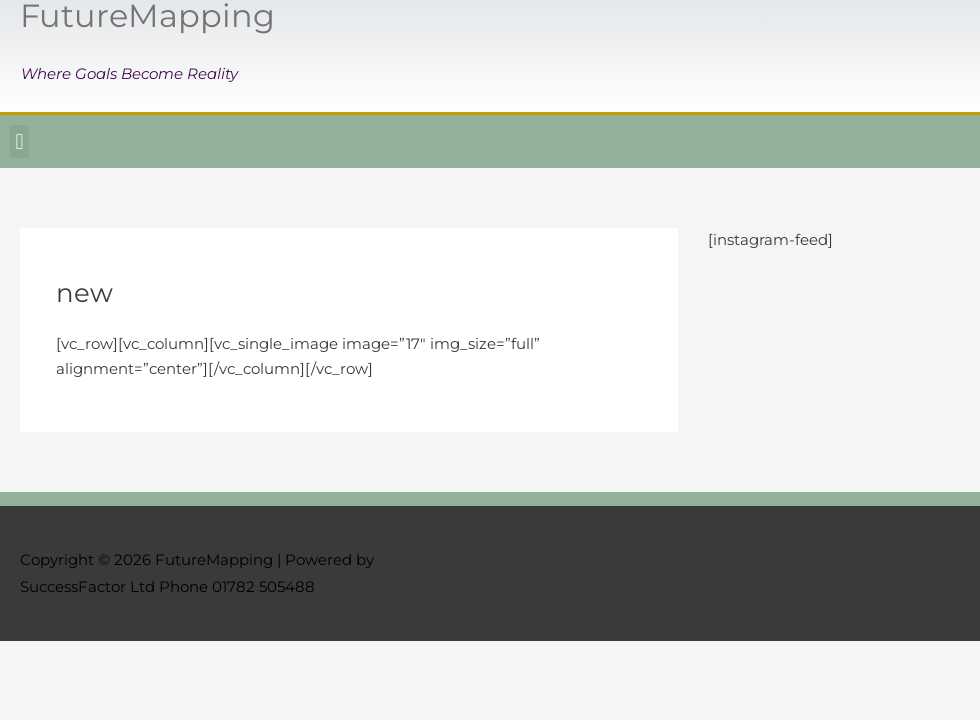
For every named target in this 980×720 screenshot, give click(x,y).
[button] (19, 141)
